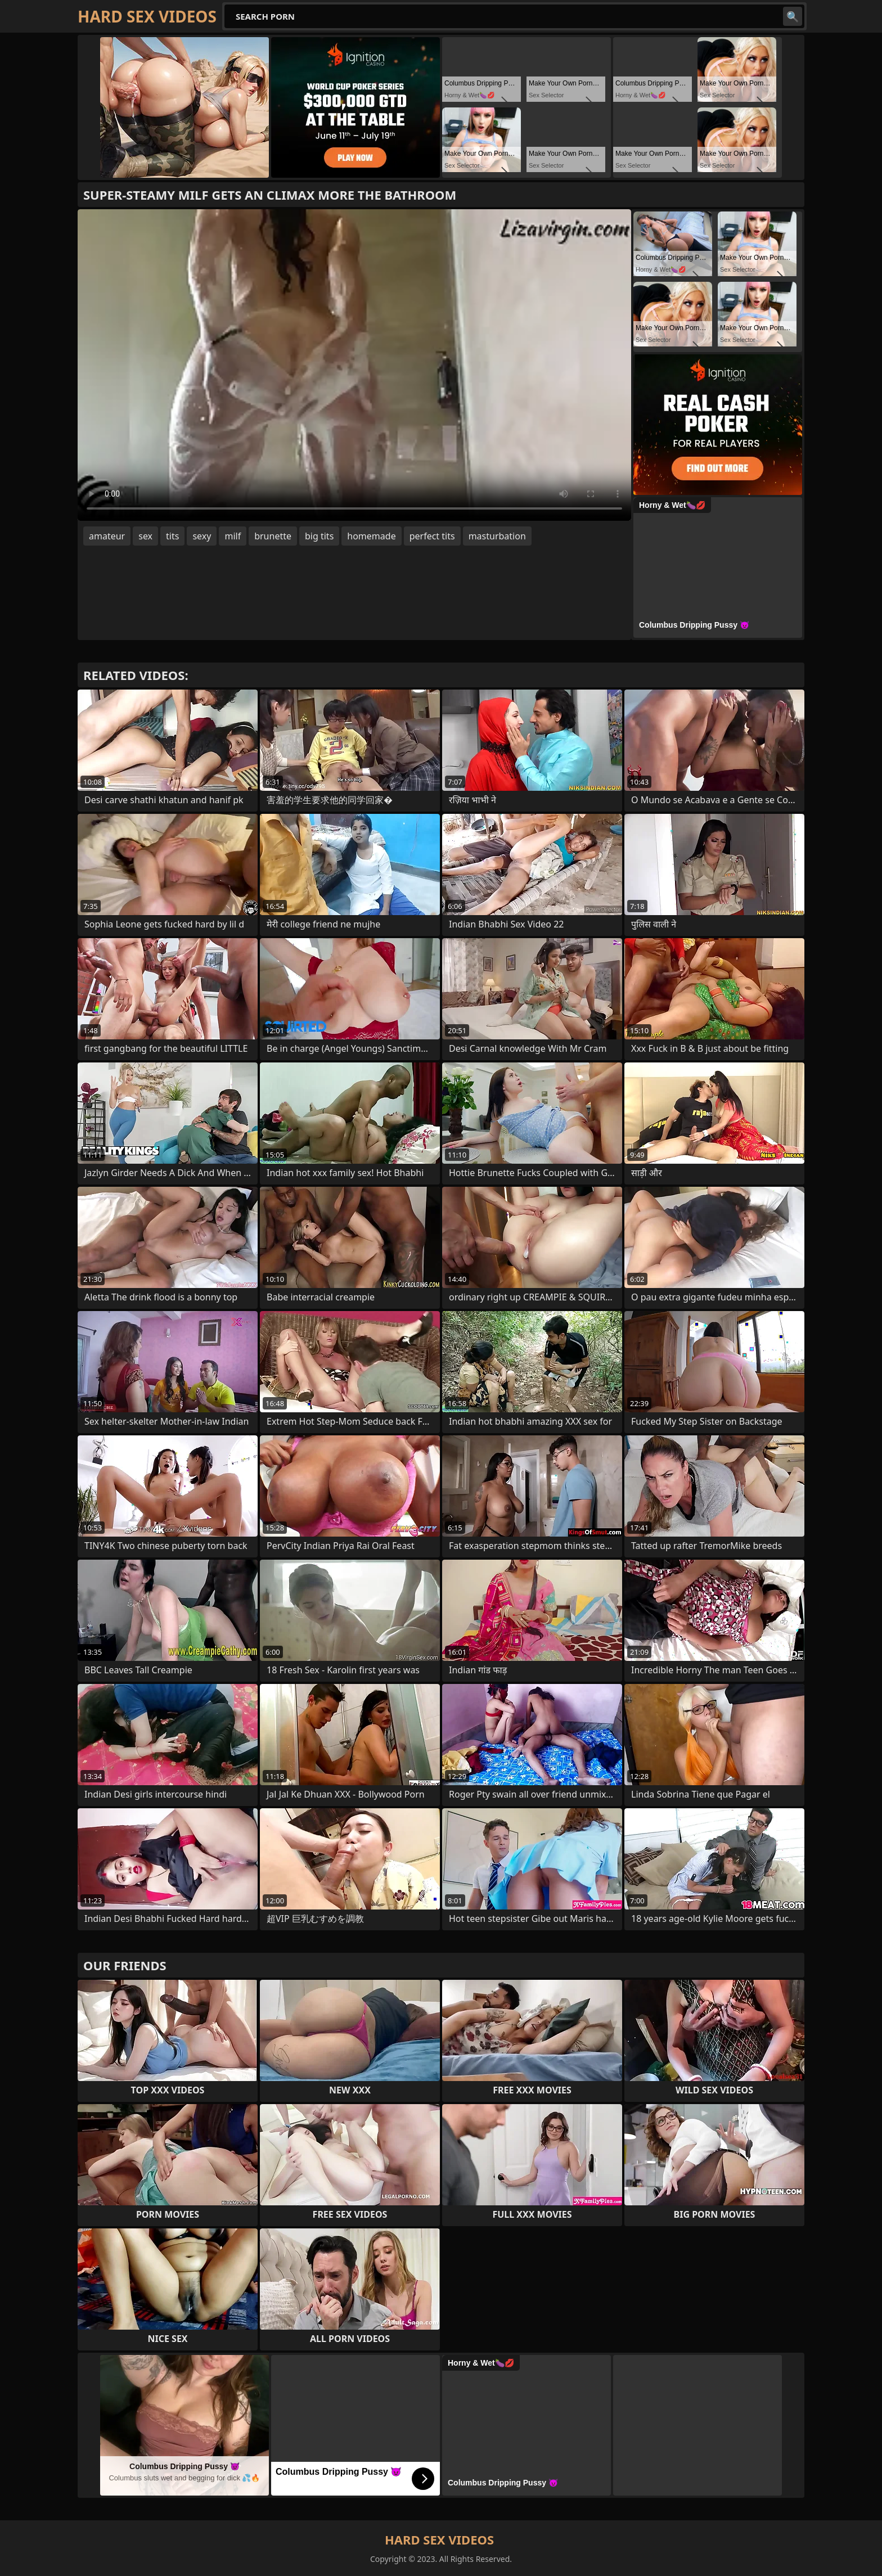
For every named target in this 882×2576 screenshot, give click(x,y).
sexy (201, 536)
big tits (319, 536)
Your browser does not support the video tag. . (354, 365)
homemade (371, 536)
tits (172, 536)
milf (232, 536)
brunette (272, 536)
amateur (107, 536)
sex (145, 536)
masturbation (497, 536)
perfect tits (432, 536)
